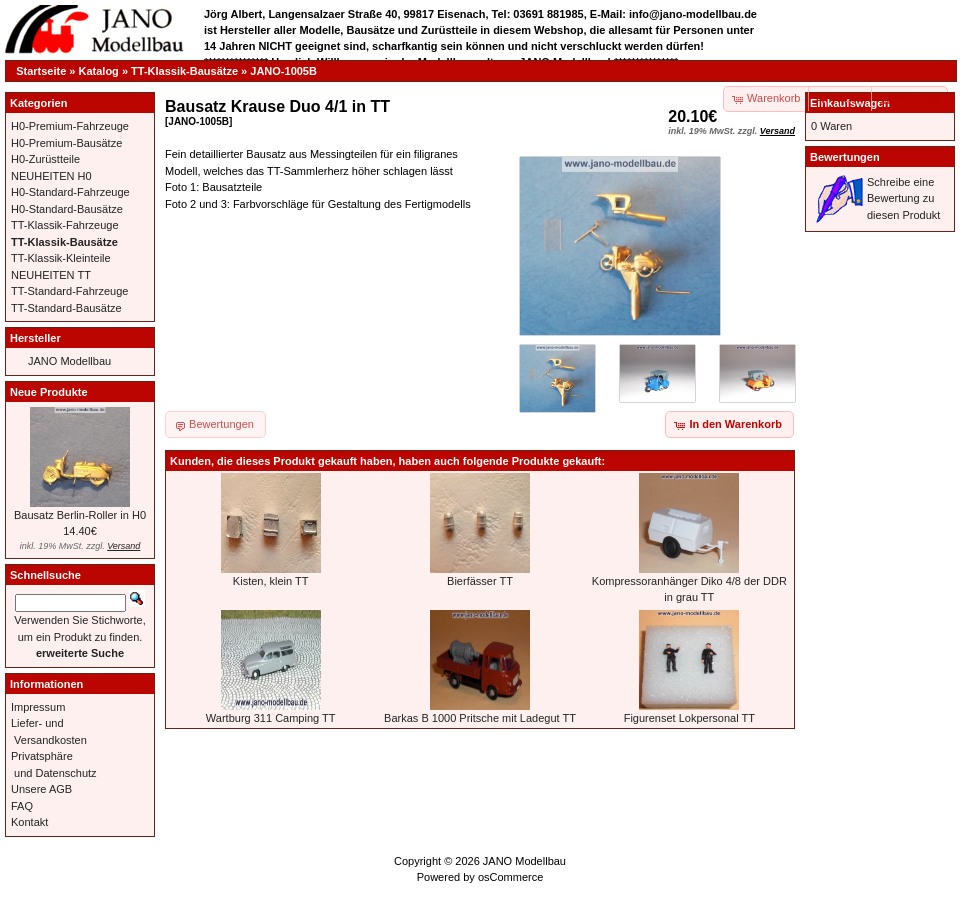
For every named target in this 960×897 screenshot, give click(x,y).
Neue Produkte (49, 392)
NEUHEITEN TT (51, 275)
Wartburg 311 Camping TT (271, 718)
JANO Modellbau (69, 361)
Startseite (41, 71)
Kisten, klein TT (271, 581)
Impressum (38, 707)
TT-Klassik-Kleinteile (61, 258)
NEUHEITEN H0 (51, 176)
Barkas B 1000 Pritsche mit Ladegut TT (480, 718)
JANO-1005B (283, 71)
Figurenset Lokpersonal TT (689, 718)
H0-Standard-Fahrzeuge (70, 192)
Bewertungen (845, 157)
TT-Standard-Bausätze (66, 308)
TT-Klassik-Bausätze (184, 71)
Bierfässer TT (480, 581)
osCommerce (510, 877)
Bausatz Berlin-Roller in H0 (80, 515)
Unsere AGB (41, 789)
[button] (841, 99)
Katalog (99, 71)
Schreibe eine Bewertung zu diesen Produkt (903, 198)
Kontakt (29, 822)
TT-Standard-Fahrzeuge (69, 291)
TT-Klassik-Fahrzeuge (65, 225)
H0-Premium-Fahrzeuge (70, 126)
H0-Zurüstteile (45, 159)
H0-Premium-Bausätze (66, 143)
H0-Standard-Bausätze (67, 209)
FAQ (22, 806)
